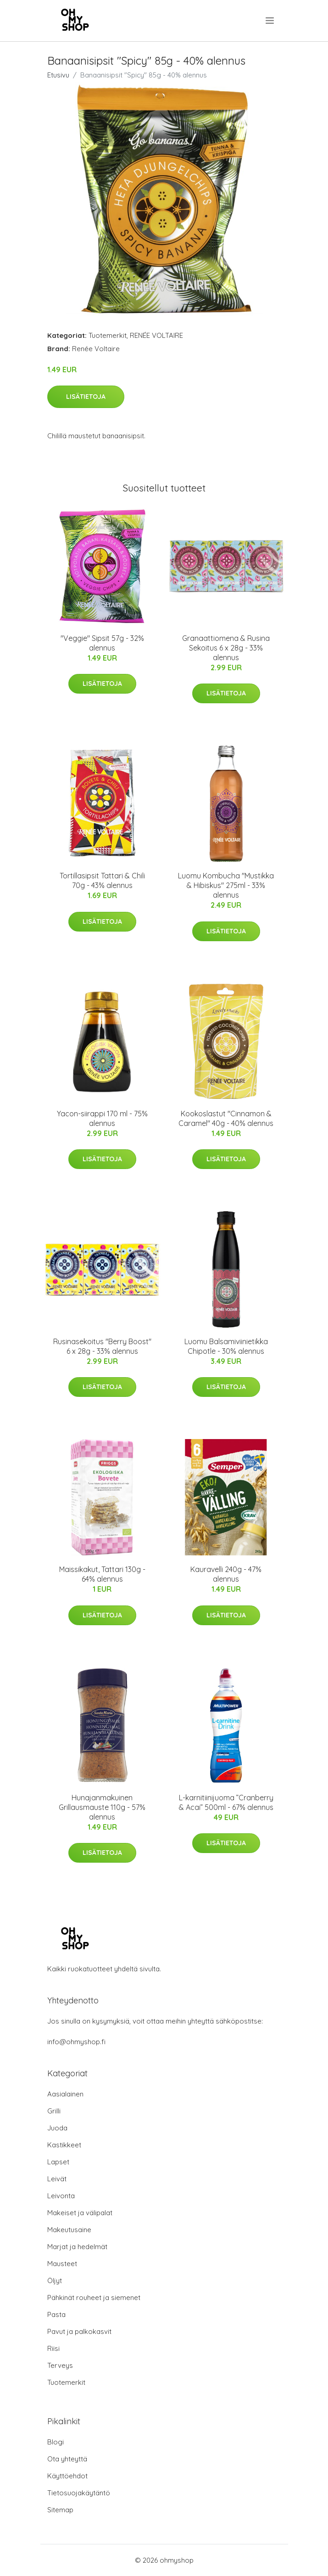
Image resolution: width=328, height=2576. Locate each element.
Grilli (54, 2111)
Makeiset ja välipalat (79, 2212)
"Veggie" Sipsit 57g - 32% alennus (102, 643)
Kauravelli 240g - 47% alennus (225, 1574)
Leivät (57, 2178)
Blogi (55, 2442)
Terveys (60, 2365)
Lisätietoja (86, 396)
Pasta (56, 2314)
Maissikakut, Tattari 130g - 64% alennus (102, 1574)
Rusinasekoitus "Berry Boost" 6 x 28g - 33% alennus (102, 1346)
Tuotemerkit (108, 335)
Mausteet (62, 2263)
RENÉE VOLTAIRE (156, 335)
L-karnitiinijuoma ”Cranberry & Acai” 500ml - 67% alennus (226, 1802)
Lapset (58, 2161)
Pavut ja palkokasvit (79, 2331)
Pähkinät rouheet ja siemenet (93, 2297)
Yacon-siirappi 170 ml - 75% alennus (102, 1118)
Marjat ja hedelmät (77, 2246)
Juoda (57, 2128)
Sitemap (60, 2509)
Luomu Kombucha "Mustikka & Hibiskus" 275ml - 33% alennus (226, 885)
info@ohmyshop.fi (76, 2041)
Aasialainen (65, 2094)
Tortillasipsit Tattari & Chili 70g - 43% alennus (102, 880)
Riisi (53, 2348)
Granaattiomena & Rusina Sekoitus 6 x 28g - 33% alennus (226, 648)
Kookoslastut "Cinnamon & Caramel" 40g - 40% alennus (225, 1118)
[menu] (270, 21)
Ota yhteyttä (67, 2459)
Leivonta (61, 2195)
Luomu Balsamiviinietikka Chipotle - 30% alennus (226, 1346)
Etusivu (58, 75)
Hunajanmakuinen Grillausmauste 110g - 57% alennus (102, 1807)
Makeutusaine (69, 2229)
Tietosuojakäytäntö (78, 2492)
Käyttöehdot (67, 2475)
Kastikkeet (64, 2144)
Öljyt (54, 2280)
